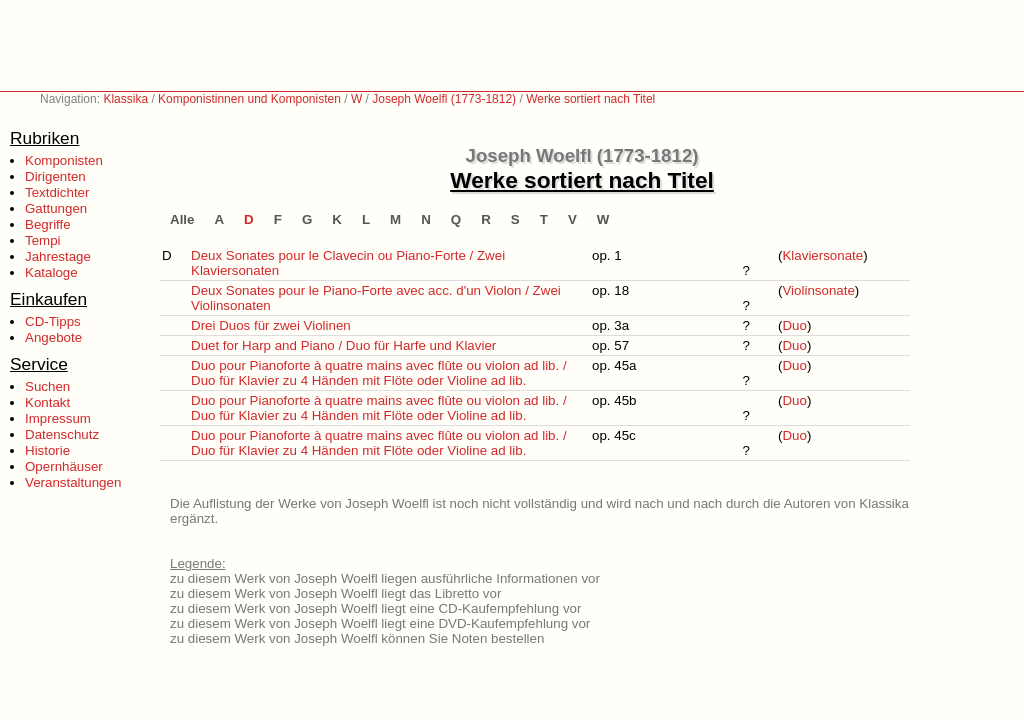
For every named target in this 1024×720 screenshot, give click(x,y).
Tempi (43, 240)
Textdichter (57, 192)
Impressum (58, 418)
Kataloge (51, 272)
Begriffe (48, 224)
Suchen (47, 386)
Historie (47, 450)
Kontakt (47, 402)
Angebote (53, 337)
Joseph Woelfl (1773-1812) (444, 99)
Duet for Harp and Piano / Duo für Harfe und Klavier (343, 345)
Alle (182, 219)
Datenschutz (62, 434)
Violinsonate (818, 290)
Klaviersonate (822, 255)
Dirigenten (55, 176)
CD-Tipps (53, 321)
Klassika (125, 99)
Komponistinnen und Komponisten (249, 99)
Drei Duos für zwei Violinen (271, 325)
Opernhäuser (64, 466)
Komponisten (64, 160)
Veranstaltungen (73, 482)
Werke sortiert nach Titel (590, 99)
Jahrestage (58, 256)
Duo (794, 325)
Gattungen (56, 208)
